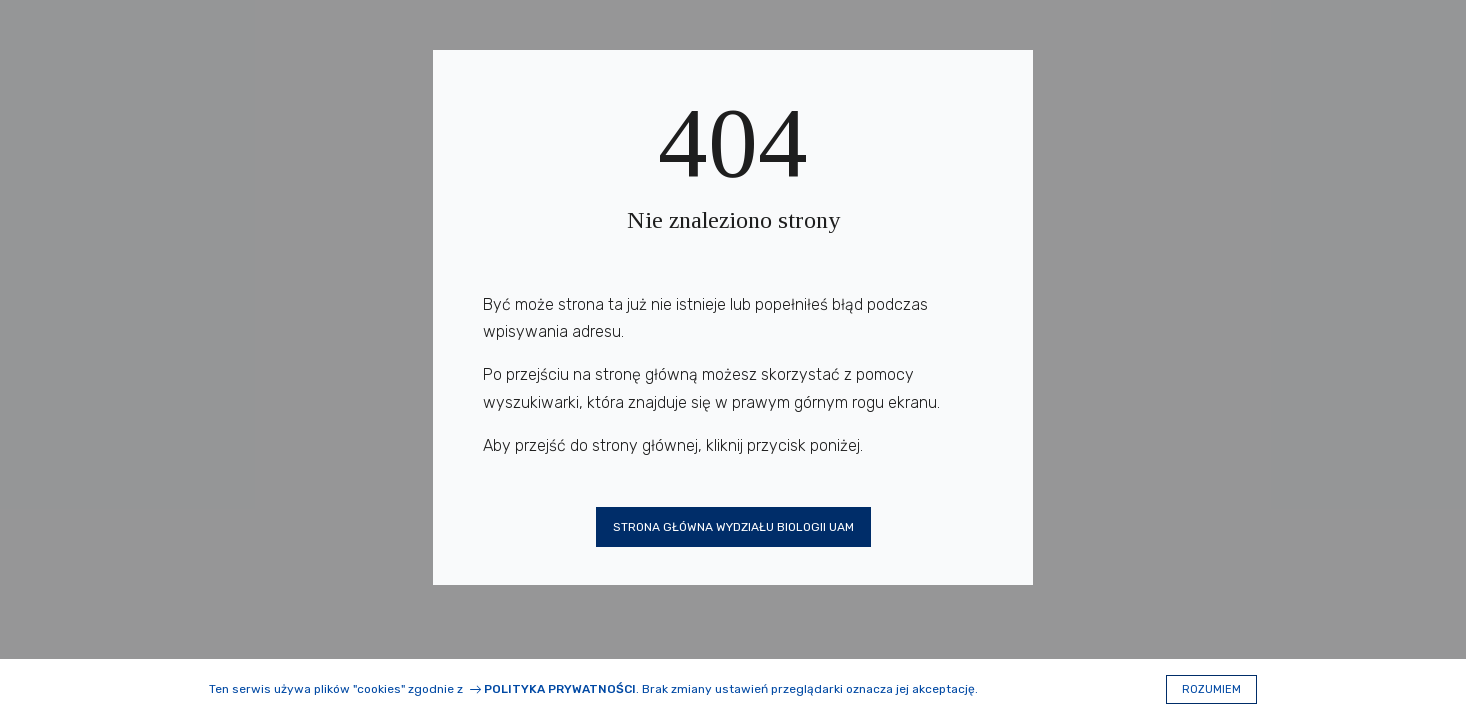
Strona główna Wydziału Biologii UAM (733, 527)
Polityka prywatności (560, 689)
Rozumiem (1211, 689)
